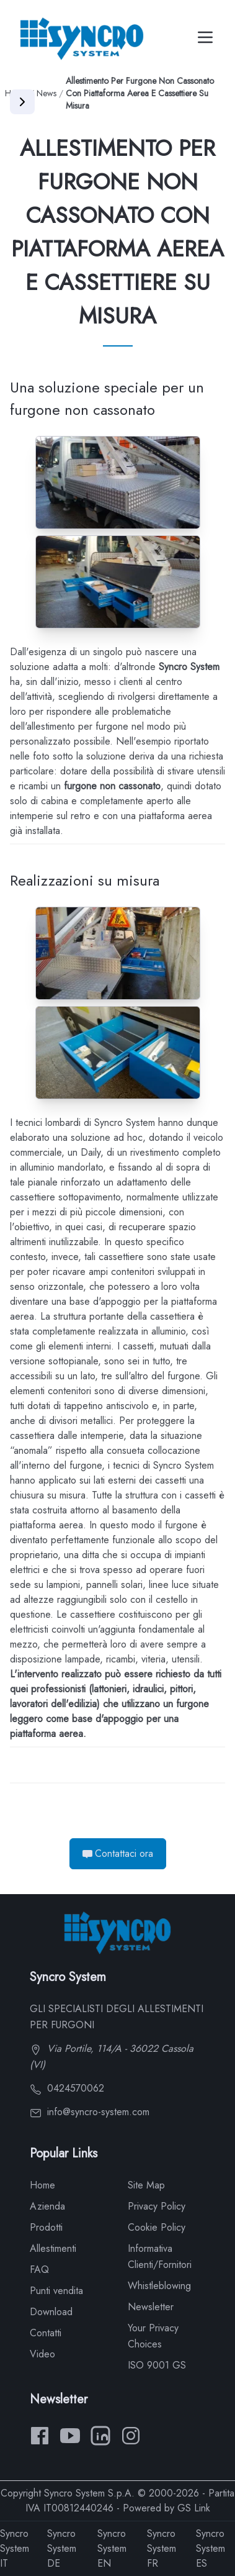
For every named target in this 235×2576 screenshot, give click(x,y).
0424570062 (67, 2088)
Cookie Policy (156, 2227)
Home (42, 2185)
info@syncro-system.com (89, 2112)
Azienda (47, 2206)
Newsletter (151, 2307)
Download (51, 2312)
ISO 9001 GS (157, 2365)
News (46, 93)
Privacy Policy (156, 2206)
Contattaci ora (117, 1853)
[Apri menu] (22, 101)
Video (42, 2354)
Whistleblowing (159, 2286)
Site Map (146, 2185)
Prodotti (46, 2227)
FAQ (39, 2269)
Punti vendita (56, 2290)
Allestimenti (53, 2248)
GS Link (193, 2508)
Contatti (45, 2333)
